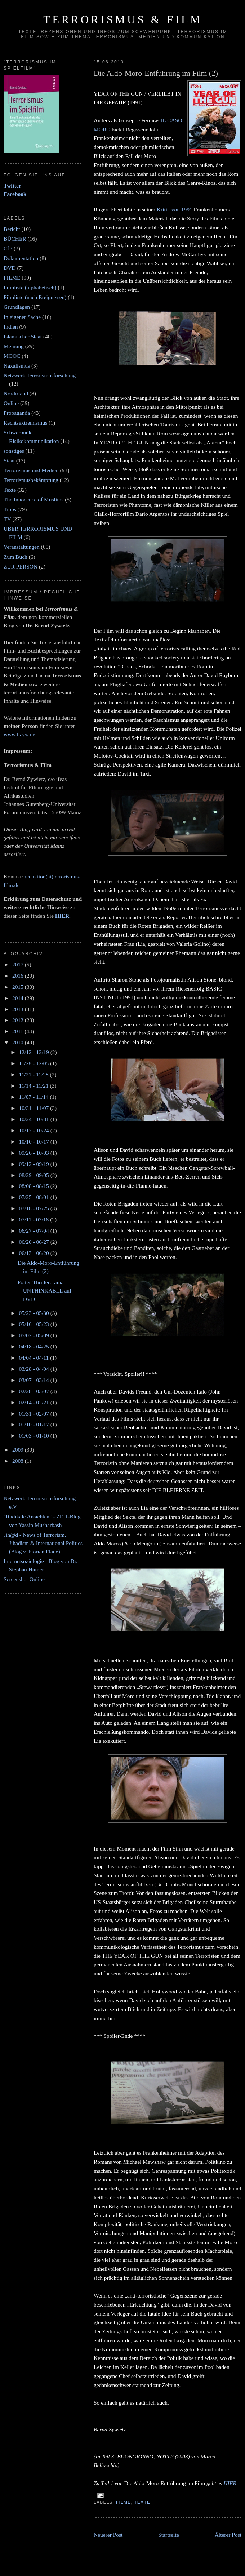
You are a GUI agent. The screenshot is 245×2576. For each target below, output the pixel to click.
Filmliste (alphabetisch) (30, 287)
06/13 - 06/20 (34, 1253)
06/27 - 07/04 (34, 1231)
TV (7, 519)
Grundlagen (17, 307)
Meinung (14, 346)
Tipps (10, 509)
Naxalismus (17, 366)
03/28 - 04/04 (34, 1369)
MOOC (12, 356)
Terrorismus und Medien (31, 470)
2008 (18, 1461)
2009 (18, 1450)
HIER (229, 2483)
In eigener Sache (22, 317)
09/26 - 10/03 (34, 1153)
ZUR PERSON (20, 566)
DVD (10, 268)
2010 (18, 1042)
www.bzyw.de (19, 734)
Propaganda (17, 413)
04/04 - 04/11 (34, 1358)
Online (11, 403)
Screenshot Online (24, 1579)
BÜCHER (15, 239)
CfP (8, 248)
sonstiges (14, 451)
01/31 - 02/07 (34, 1413)
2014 (18, 998)
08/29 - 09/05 (34, 1175)
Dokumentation (21, 258)
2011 (18, 1031)
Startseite (168, 2535)
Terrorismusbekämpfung (31, 480)
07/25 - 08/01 (34, 1197)
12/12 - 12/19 (34, 1052)
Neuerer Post (108, 2535)
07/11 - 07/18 (34, 1219)
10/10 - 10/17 (34, 1141)
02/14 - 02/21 (34, 1402)
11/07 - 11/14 (34, 1097)
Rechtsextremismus (25, 423)
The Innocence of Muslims (33, 499)
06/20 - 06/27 (34, 1242)
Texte (142, 2502)
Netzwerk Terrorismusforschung (40, 375)
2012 (18, 1020)
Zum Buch (15, 557)
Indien (11, 327)
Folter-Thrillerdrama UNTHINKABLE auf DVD (44, 1290)
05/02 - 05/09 (34, 1335)
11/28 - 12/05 (34, 1063)
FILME (123, 2502)
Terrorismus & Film (122, 19)
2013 (18, 1009)
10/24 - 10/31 (34, 1119)
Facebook (15, 194)
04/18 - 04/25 (34, 1346)
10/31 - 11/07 (34, 1108)
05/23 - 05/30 (34, 1313)
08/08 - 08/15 (34, 1186)
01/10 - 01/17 (34, 1424)
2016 (18, 976)
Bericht (12, 229)
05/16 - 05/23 (34, 1324)
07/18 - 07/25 (34, 1208)
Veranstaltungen (22, 547)
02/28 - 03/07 (34, 1391)
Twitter (12, 186)
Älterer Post (228, 2535)
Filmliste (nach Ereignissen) (35, 297)
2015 (18, 987)
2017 (18, 964)
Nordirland (16, 393)
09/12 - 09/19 (34, 1164)
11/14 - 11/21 (34, 1086)
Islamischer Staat (23, 336)
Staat (9, 460)
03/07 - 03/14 (34, 1380)
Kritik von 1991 (174, 209)
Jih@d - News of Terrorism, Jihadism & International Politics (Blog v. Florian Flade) (43, 1543)
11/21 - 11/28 (34, 1074)
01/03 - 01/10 (34, 1435)
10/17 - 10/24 (34, 1130)
